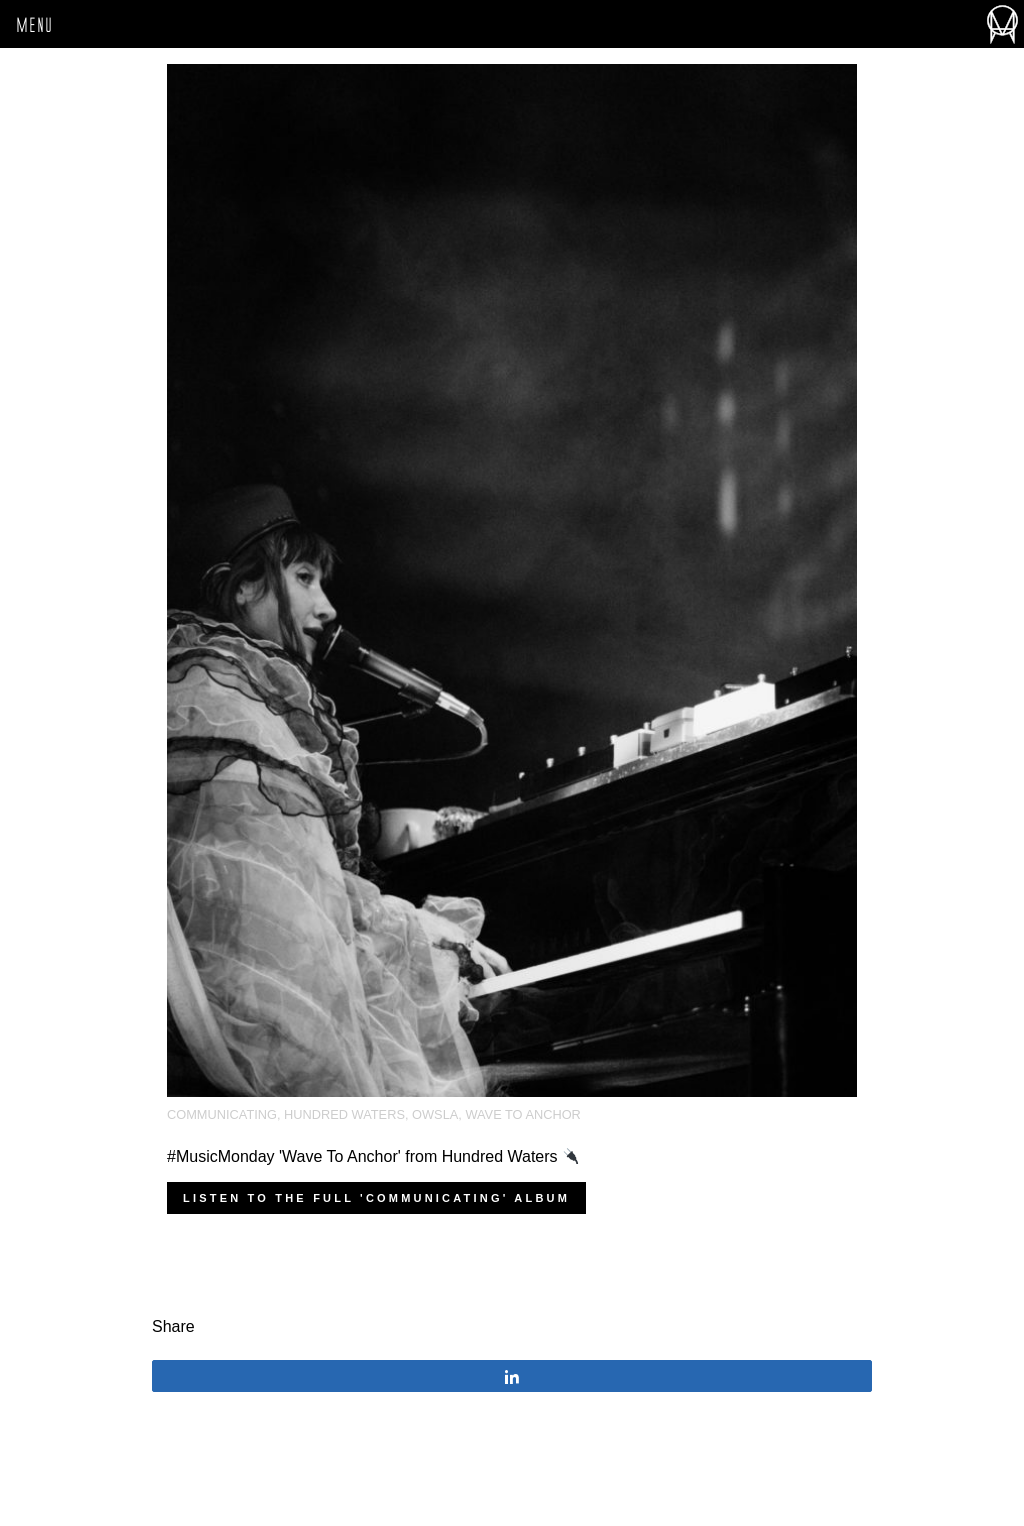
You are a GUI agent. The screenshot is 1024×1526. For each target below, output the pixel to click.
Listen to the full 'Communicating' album (376, 1198)
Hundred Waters (344, 1114)
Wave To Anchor (522, 1114)
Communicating (222, 1114)
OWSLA (435, 1114)
